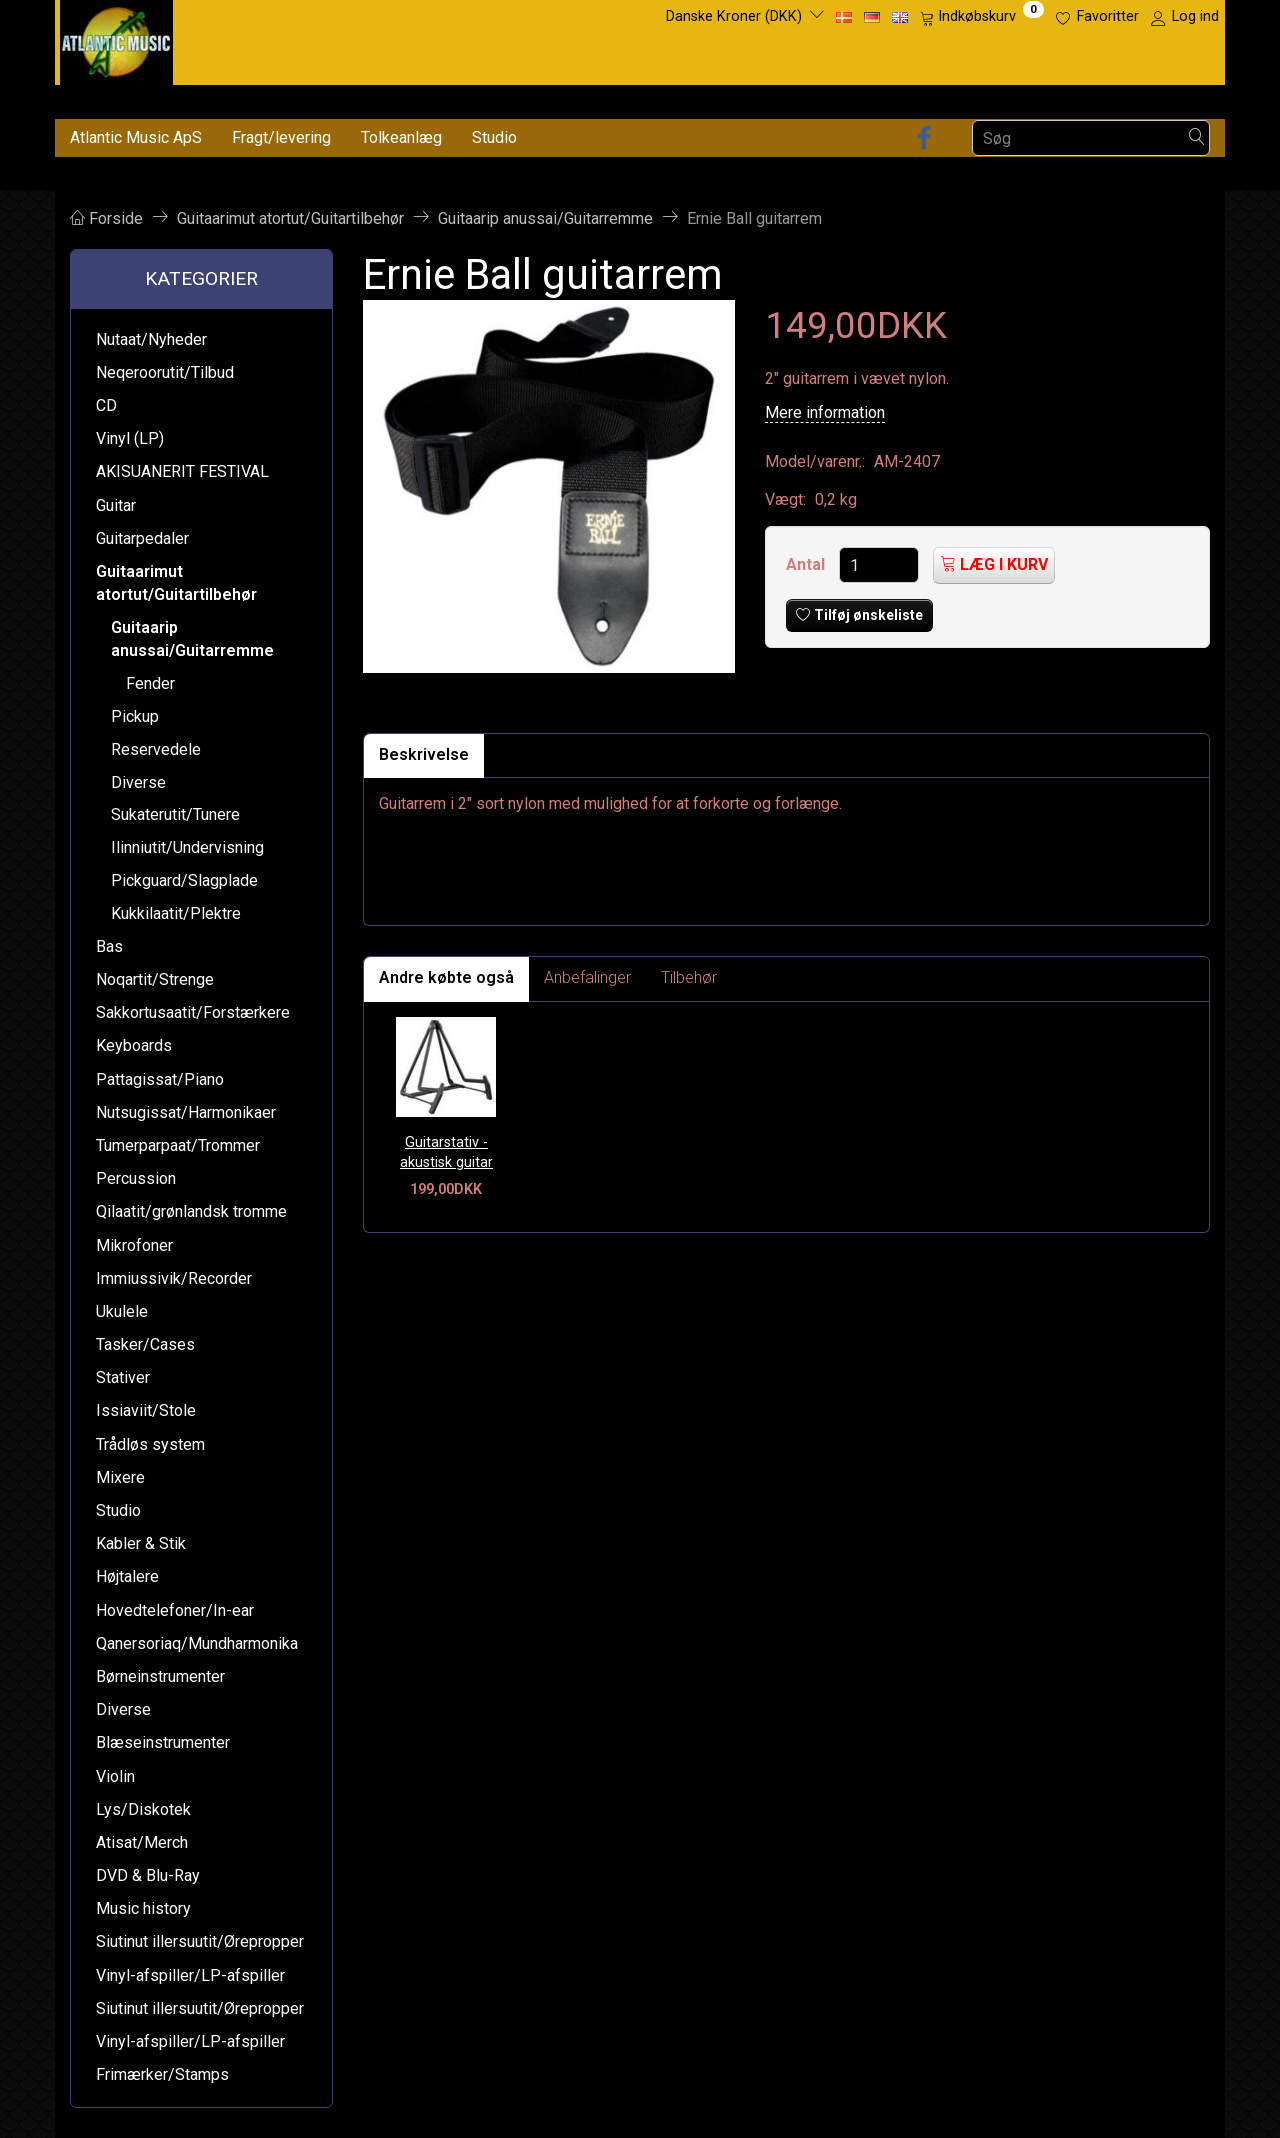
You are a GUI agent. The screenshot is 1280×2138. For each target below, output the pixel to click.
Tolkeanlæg (401, 137)
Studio (494, 137)
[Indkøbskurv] (982, 17)
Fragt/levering (281, 137)
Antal (807, 564)
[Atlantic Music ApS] (116, 38)
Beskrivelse (424, 754)
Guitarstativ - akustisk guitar (446, 1153)
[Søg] (1197, 138)
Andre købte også (446, 977)
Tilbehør (689, 977)
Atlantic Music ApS (136, 137)
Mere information (825, 412)
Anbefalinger (587, 977)
